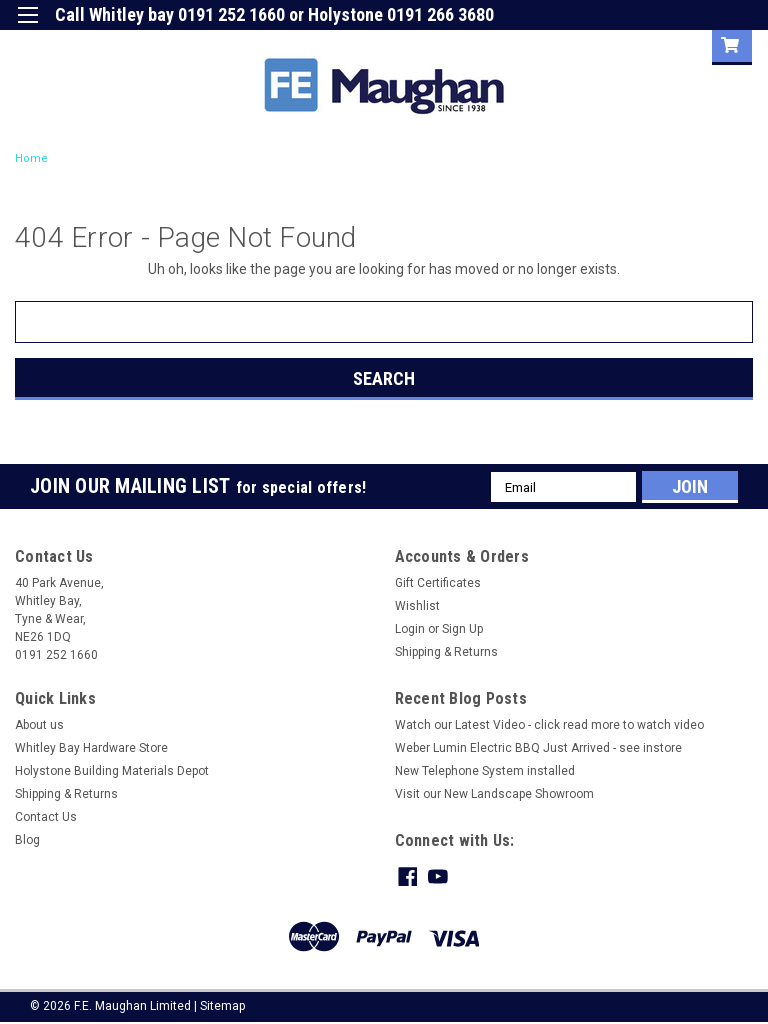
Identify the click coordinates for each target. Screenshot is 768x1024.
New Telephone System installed (485, 771)
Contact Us (46, 817)
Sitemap (222, 1004)
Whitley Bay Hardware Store (91, 748)
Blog (27, 840)
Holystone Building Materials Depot (112, 771)
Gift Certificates (438, 583)
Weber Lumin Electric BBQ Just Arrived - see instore (538, 748)
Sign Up (674, 44)
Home (31, 158)
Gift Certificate (513, 44)
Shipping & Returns (446, 652)
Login (600, 44)
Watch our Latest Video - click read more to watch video (549, 725)
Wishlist (417, 606)
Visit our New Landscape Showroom (494, 794)
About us (39, 725)
